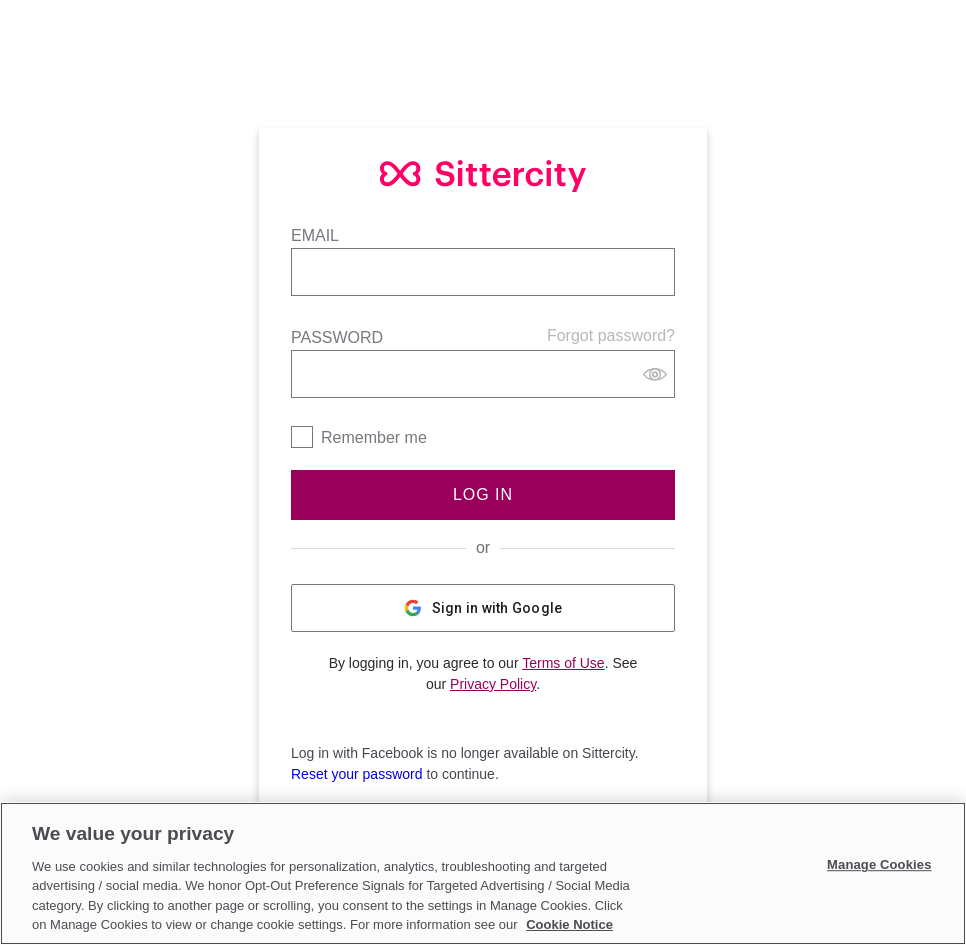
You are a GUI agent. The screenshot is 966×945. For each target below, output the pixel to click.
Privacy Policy (493, 684)
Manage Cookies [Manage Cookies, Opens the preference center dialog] (879, 865)
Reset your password (357, 774)
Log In (483, 494)
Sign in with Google (483, 608)
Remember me (374, 437)
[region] (483, 873)
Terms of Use (563, 663)
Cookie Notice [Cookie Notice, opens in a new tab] (569, 924)
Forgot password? (611, 335)
